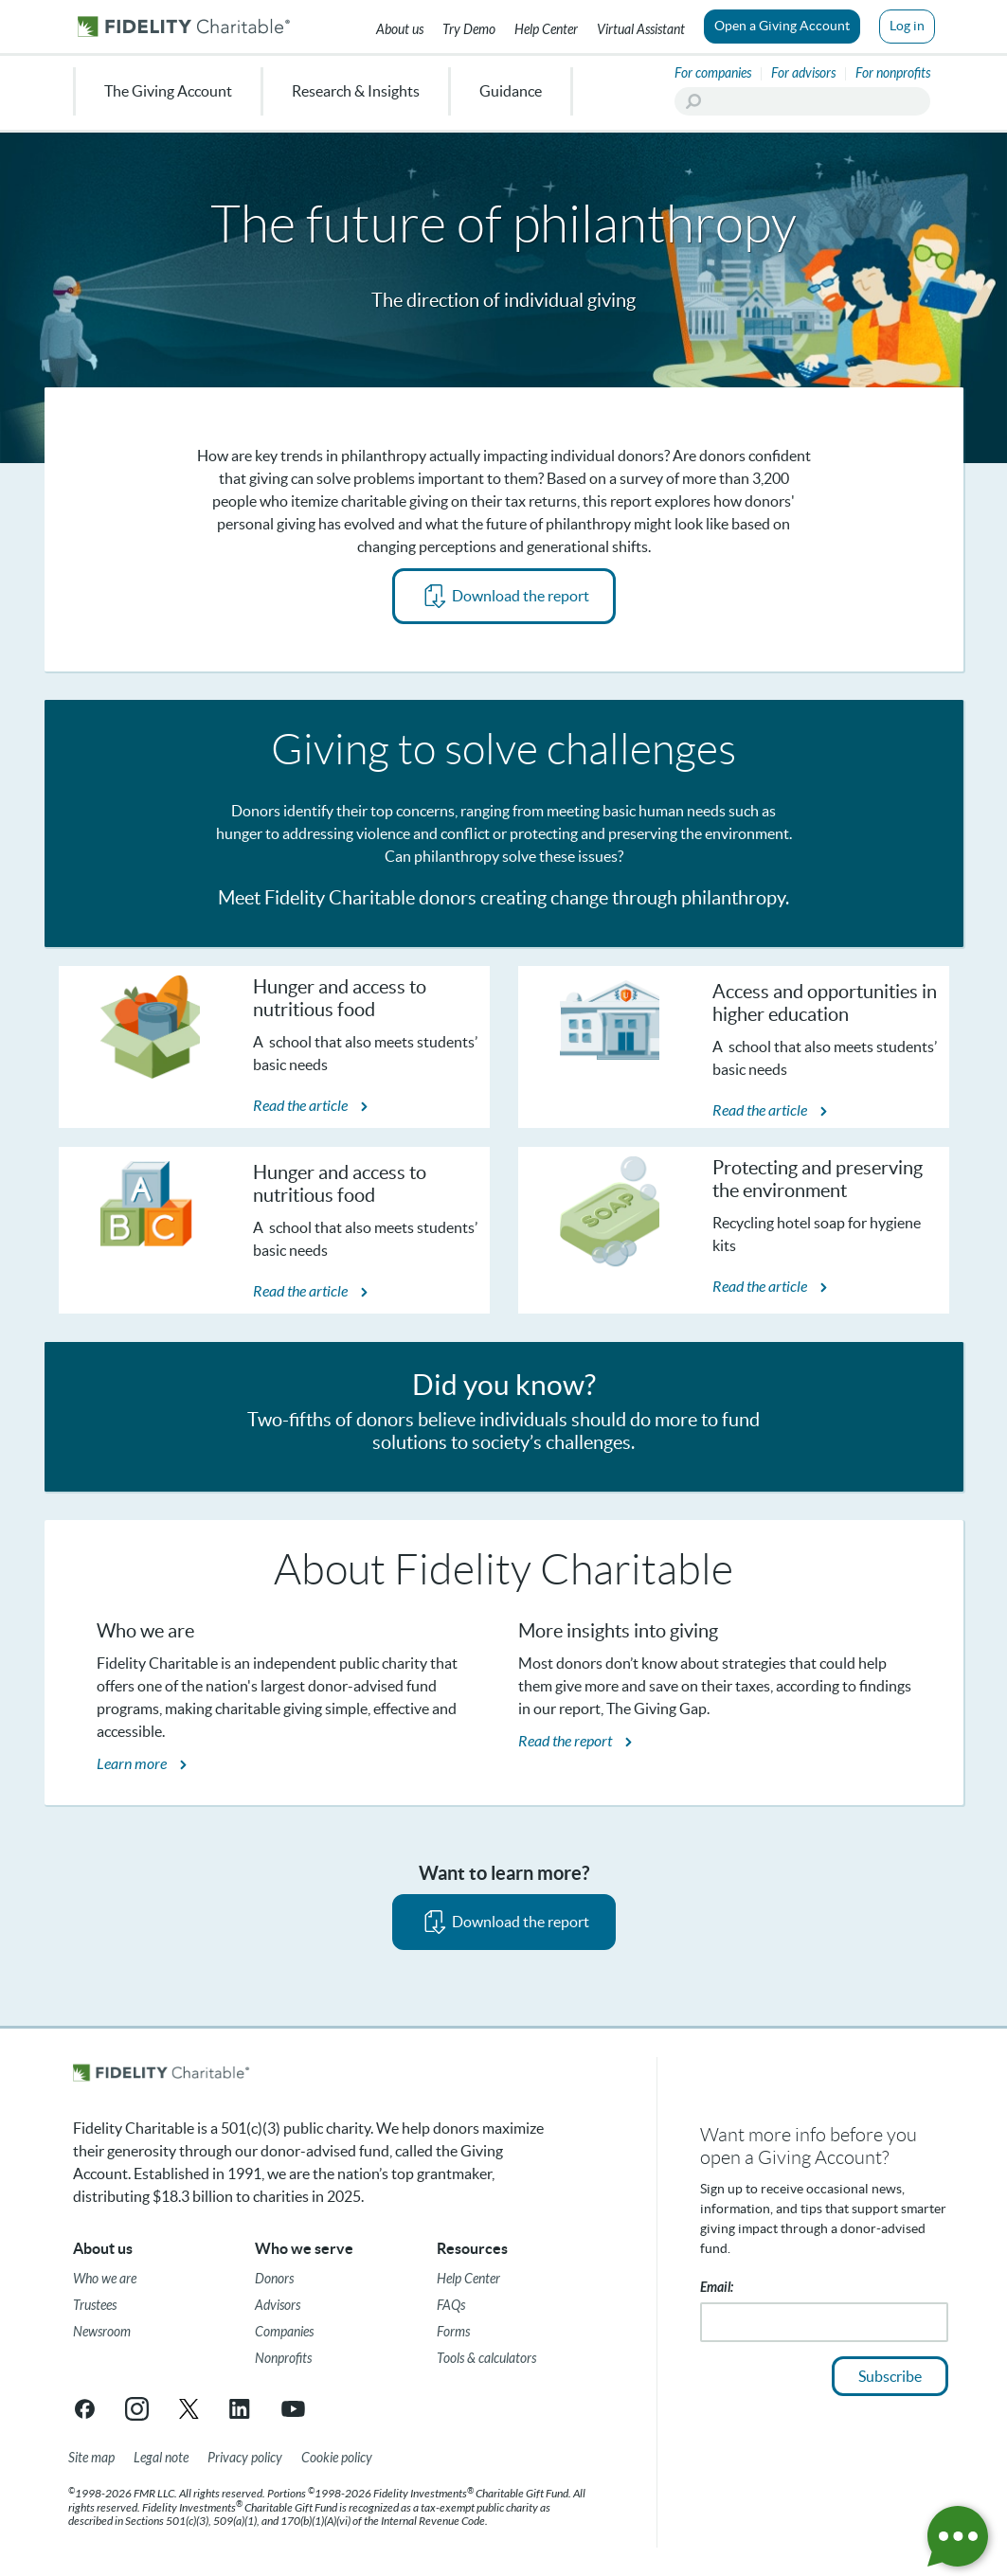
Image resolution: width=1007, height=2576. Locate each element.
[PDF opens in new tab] (504, 596)
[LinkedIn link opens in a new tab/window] (241, 2409)
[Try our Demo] (468, 26)
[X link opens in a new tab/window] (189, 2409)
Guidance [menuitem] (510, 90)
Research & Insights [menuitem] (356, 90)
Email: (716, 2288)
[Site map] (91, 2458)
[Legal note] (161, 2458)
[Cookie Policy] (336, 2458)
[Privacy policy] (244, 2458)
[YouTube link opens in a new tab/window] (293, 2409)
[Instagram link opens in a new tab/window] (136, 2409)
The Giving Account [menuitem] (168, 90)
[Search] (802, 101)
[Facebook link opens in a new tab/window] (84, 2409)
